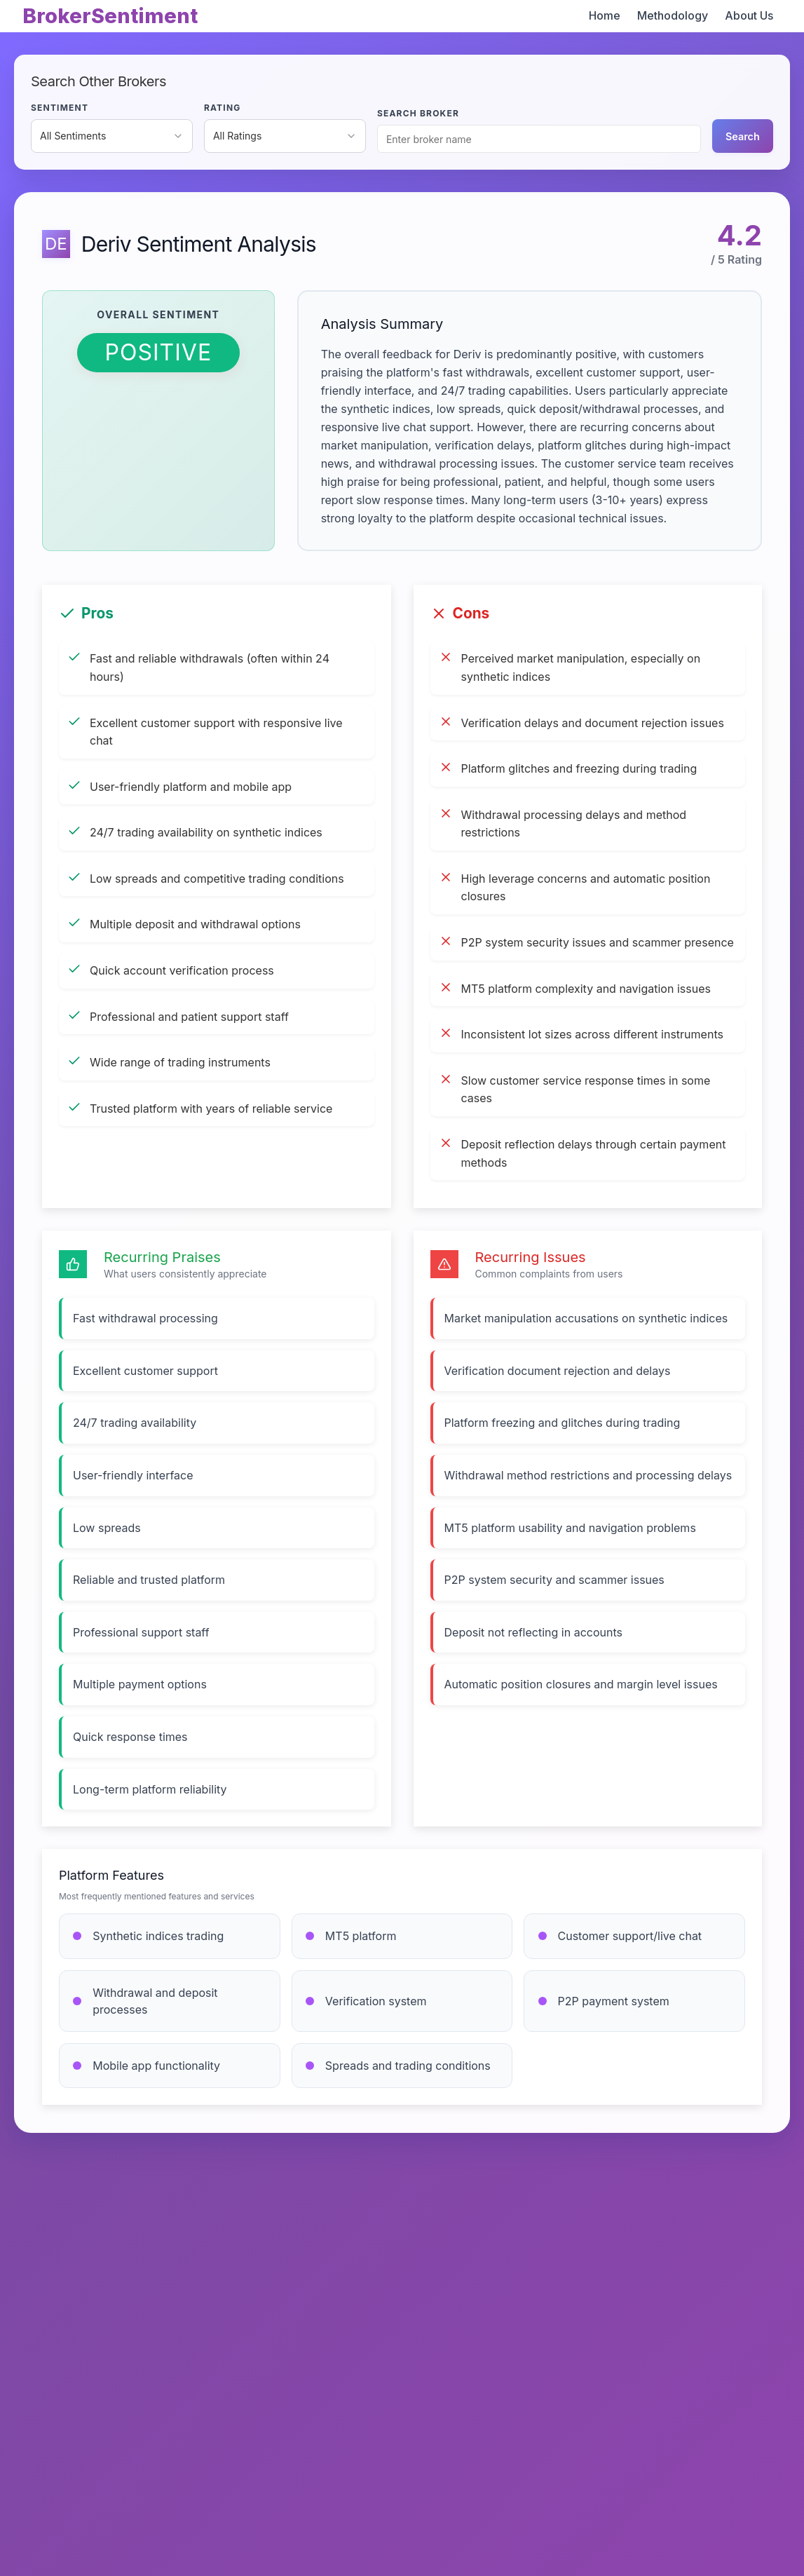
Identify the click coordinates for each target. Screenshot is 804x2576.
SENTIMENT (59, 107)
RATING (222, 107)
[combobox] (112, 136)
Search (742, 136)
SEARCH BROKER (418, 113)
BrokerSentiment (110, 16)
